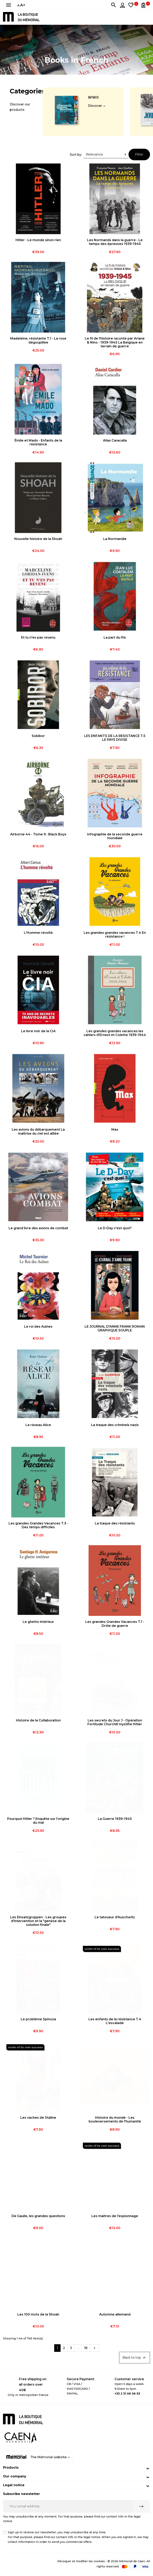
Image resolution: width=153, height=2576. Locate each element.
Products (11, 2467)
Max (114, 1129)
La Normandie (115, 539)
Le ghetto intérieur (38, 1622)
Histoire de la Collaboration (38, 1720)
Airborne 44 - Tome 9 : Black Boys (38, 834)
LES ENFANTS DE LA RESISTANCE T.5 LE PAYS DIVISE (114, 738)
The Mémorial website (38, 2457)
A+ (22, 5)
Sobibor (38, 736)
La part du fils (115, 637)
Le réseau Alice (38, 1425)
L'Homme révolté (38, 933)
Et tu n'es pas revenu (38, 637)
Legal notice (14, 2485)
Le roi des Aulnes (38, 1326)
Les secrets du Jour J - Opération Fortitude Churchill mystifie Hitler (114, 1722)
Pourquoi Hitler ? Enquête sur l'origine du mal (38, 1820)
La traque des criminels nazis (115, 1425)
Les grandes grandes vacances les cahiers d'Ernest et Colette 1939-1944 (114, 1033)
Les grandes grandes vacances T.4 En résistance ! (115, 934)
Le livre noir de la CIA (38, 1031)
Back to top (135, 2357)
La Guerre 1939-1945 (115, 1819)
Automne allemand (114, 2314)
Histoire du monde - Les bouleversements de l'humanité (115, 2119)
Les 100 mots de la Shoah (38, 2314)
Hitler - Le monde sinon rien (38, 240)
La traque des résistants (115, 1523)
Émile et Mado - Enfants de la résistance (38, 442)
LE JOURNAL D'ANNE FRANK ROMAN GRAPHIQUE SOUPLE (115, 1328)
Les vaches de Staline (38, 2117)
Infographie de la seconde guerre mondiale (114, 836)
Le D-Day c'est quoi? (115, 1228)
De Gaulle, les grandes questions (38, 2216)
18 (85, 2348)
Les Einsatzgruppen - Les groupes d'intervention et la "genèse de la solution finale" (38, 1921)
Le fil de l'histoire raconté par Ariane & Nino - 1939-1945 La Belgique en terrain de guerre (115, 342)
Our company (14, 2476)
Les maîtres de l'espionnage (114, 2216)
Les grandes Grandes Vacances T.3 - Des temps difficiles (38, 1525)
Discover (95, 106)
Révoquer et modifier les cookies (81, 2561)
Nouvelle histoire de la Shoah (38, 539)
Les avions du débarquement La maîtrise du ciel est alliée (38, 1131)
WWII (93, 97)
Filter (139, 154)
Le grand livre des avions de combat (38, 1228)
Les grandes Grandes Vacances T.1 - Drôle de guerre (114, 1623)
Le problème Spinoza (38, 2019)
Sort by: (76, 154)
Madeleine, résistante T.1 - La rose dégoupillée (38, 340)
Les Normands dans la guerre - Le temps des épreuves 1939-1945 (115, 242)
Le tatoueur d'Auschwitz (115, 1917)
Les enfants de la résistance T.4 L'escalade (114, 2021)
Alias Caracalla (115, 440)
